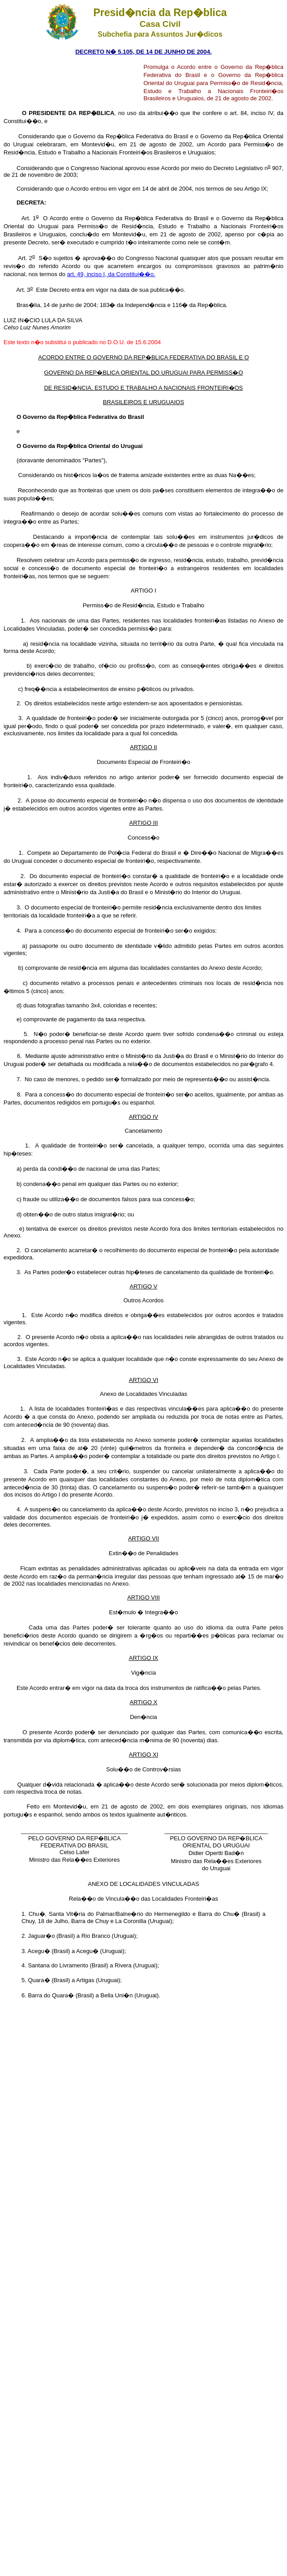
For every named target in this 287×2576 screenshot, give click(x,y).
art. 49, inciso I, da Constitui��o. (111, 274)
